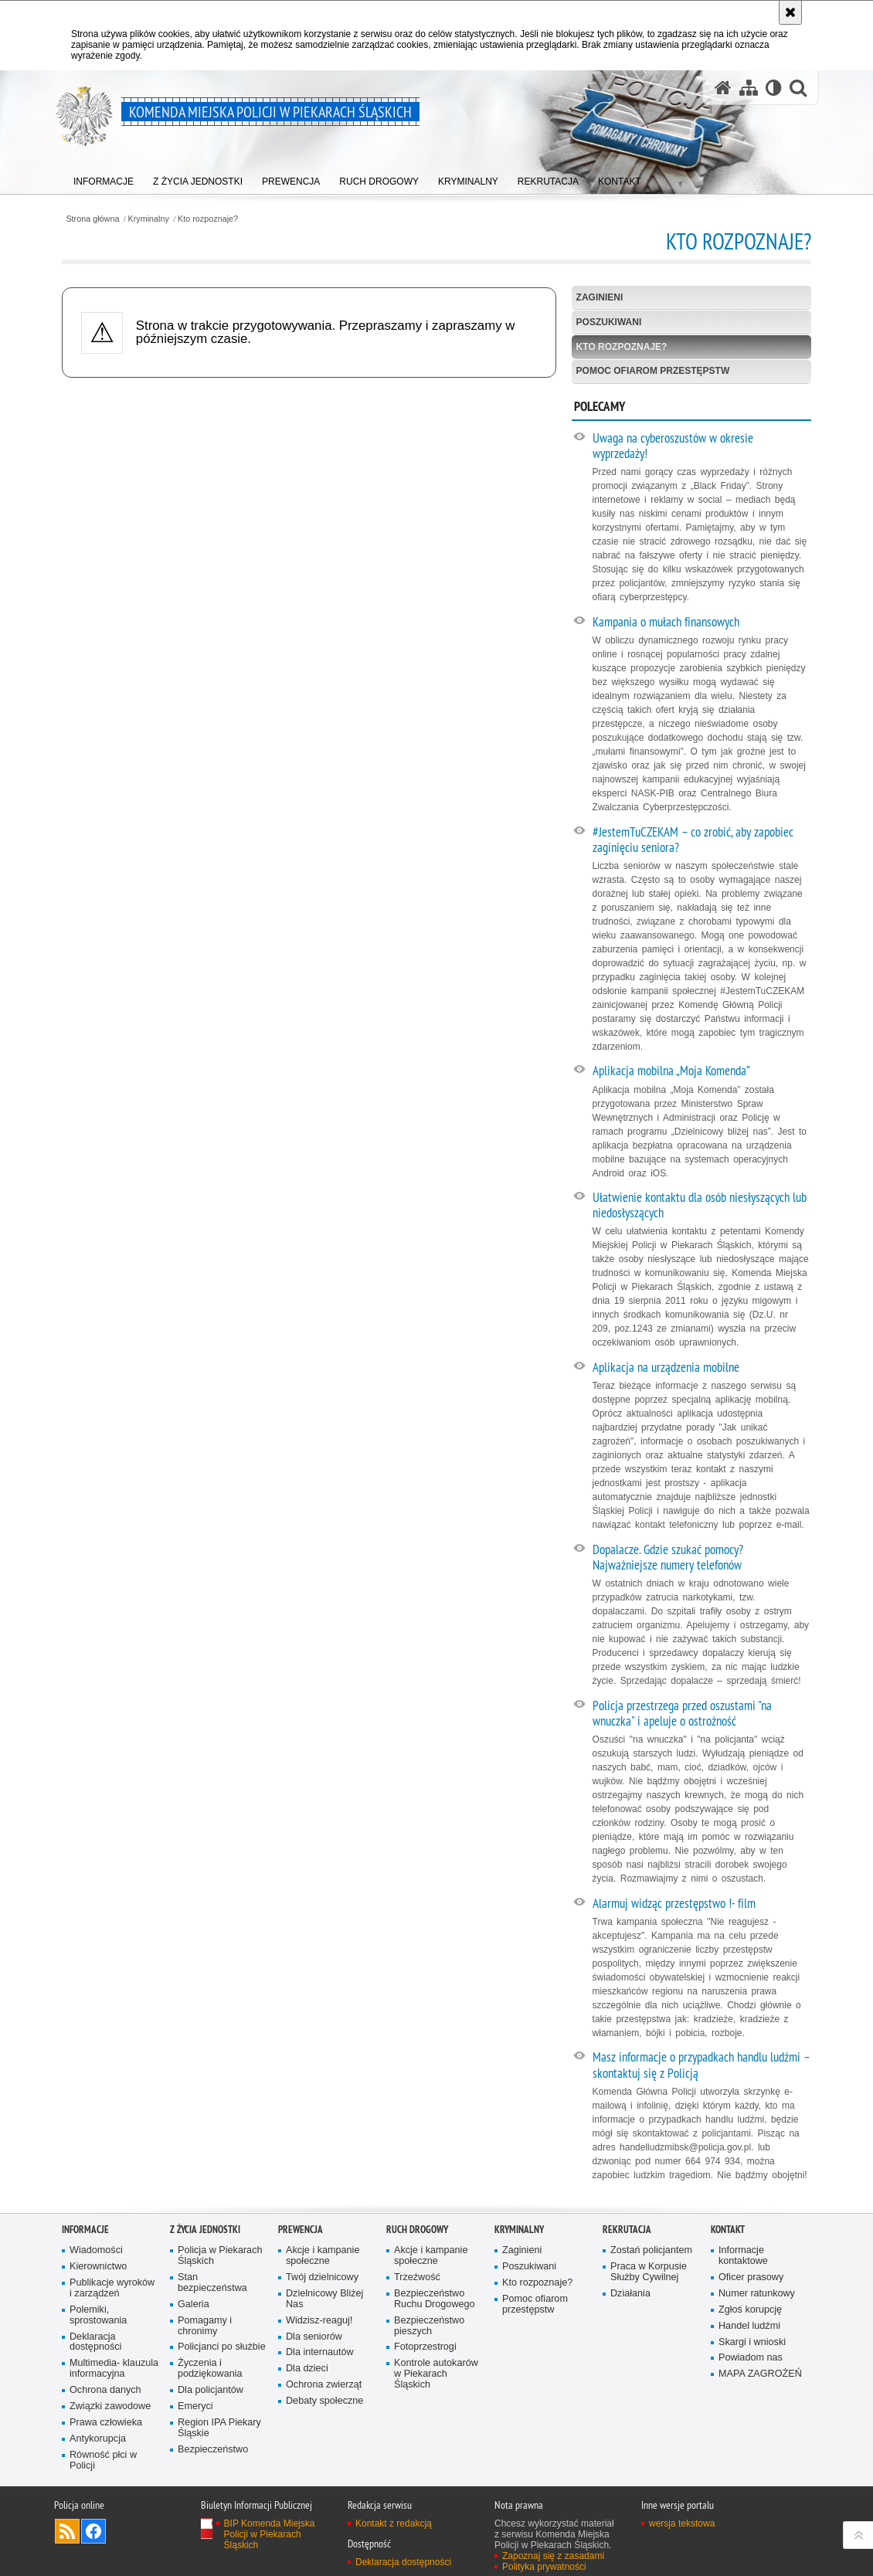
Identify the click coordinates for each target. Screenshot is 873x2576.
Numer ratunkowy (756, 2294)
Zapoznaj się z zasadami (553, 2556)
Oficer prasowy (750, 2277)
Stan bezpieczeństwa (212, 2282)
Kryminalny (148, 219)
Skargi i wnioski (752, 2342)
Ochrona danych (105, 2390)
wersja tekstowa (682, 2523)
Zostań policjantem (651, 2250)
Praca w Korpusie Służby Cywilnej (648, 2272)
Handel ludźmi (749, 2326)
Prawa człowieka (106, 2423)
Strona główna (92, 219)
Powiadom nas (750, 2358)
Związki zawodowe (110, 2406)
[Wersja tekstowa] (774, 87)
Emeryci (195, 2406)
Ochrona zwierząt (324, 2385)
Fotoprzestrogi (425, 2347)
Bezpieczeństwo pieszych (429, 2326)
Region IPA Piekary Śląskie (219, 2428)
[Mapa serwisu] (748, 87)
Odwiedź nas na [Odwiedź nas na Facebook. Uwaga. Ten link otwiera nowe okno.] (93, 2531)
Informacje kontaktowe (743, 2255)
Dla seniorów (314, 2337)
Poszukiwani (609, 322)
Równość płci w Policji (103, 2460)
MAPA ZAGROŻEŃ (760, 2374)
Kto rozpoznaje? (208, 219)
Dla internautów (320, 2352)
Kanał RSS (67, 2531)
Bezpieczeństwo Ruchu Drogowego (434, 2299)
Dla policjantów (210, 2390)
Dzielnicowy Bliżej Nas (324, 2299)
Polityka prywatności (544, 2566)
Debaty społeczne (324, 2401)
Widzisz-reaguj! (319, 2321)
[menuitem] (103, 178)
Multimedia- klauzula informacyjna (114, 2368)
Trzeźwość (417, 2277)
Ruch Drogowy (417, 2229)
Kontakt (728, 2229)
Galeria (193, 2304)
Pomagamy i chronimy (205, 2326)
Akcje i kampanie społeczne (322, 2255)
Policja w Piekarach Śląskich (220, 2255)
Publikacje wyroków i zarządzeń (112, 2288)
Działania (630, 2294)
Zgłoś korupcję (750, 2310)
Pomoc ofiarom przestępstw (653, 370)
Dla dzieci (307, 2369)
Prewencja (300, 2229)
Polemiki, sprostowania (98, 2315)
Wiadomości (96, 2250)
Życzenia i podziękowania (210, 2368)
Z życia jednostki (205, 2229)
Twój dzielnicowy (322, 2277)
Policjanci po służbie (222, 2347)
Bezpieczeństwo (213, 2450)
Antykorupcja (98, 2439)
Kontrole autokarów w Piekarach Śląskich (436, 2374)
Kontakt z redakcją (393, 2523)
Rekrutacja (627, 2229)
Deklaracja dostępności (95, 2342)
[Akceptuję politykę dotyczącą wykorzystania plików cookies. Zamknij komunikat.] (790, 12)
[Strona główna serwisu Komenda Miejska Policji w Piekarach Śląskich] (723, 87)
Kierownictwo (98, 2267)
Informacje (85, 2229)
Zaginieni (599, 297)
